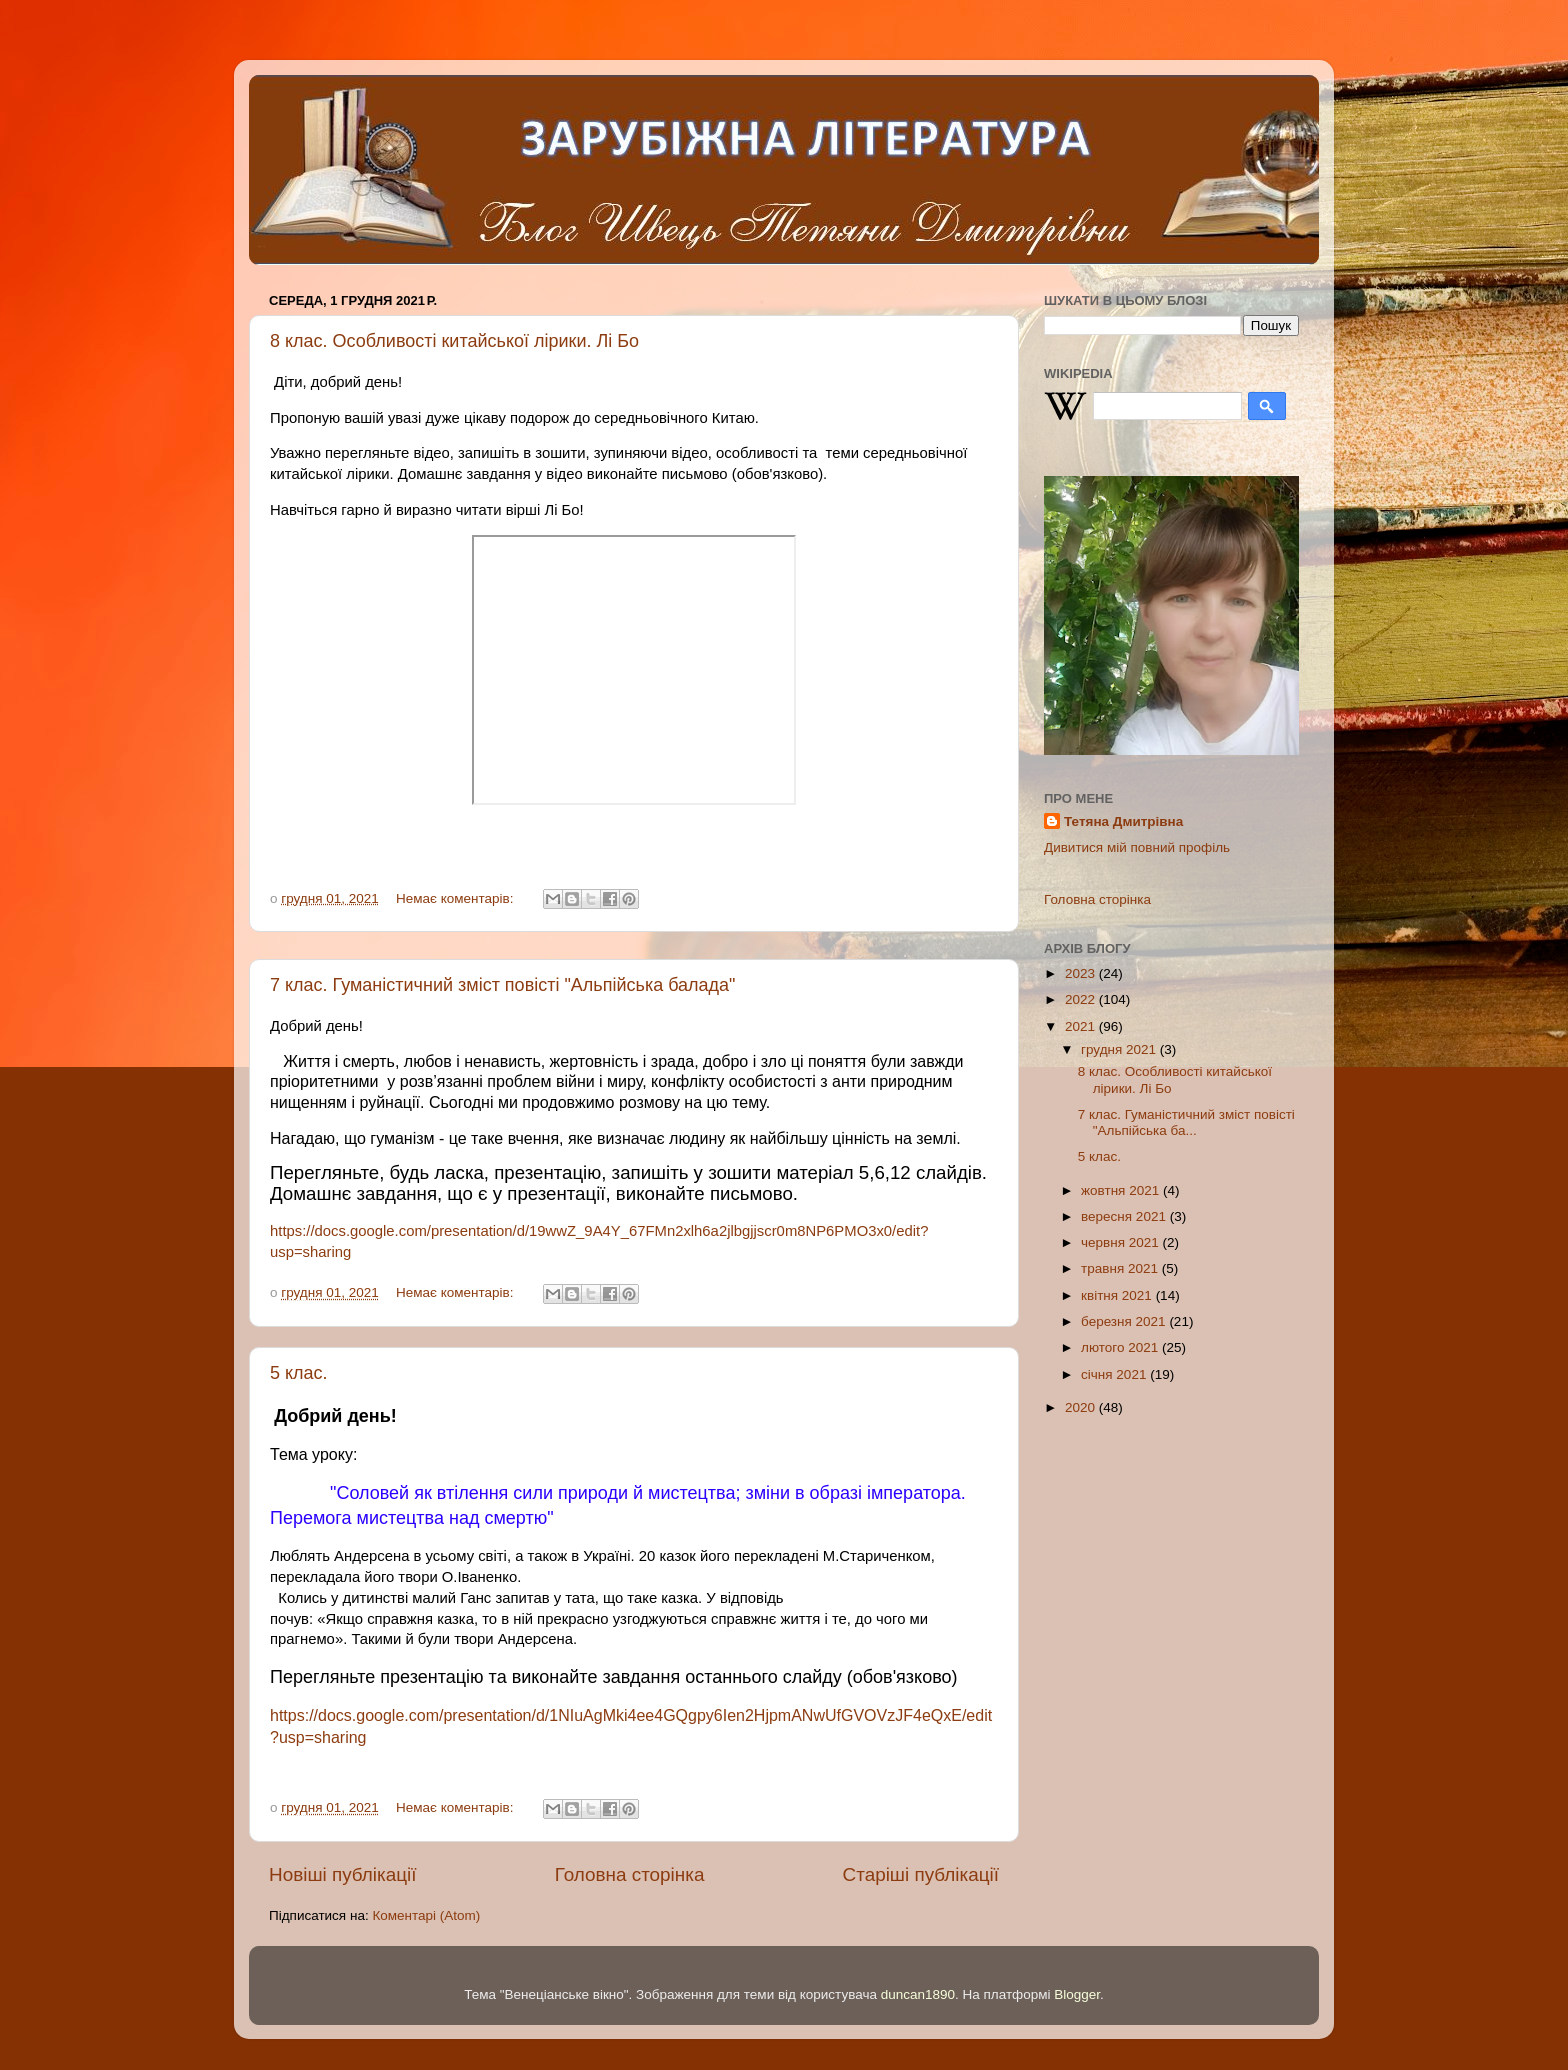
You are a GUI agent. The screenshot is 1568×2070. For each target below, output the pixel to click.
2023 (1082, 973)
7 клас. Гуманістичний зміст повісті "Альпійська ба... (1186, 1122)
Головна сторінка (630, 1874)
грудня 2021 (1120, 1049)
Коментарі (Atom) (426, 1915)
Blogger (1077, 1994)
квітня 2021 (1118, 1295)
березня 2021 (1125, 1321)
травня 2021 (1121, 1268)
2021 (1082, 1026)
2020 (1082, 1407)
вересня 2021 (1125, 1216)
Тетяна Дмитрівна (1123, 821)
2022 (1082, 999)
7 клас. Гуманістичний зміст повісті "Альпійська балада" (503, 985)
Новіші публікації (343, 1874)
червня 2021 (1122, 1242)
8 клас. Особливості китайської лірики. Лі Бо (454, 341)
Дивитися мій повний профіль (1137, 847)
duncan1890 (918, 1994)
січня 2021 (1115, 1374)
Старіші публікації (921, 1874)
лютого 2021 (1121, 1347)
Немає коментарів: (456, 898)
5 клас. (299, 1373)
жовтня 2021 (1122, 1190)
